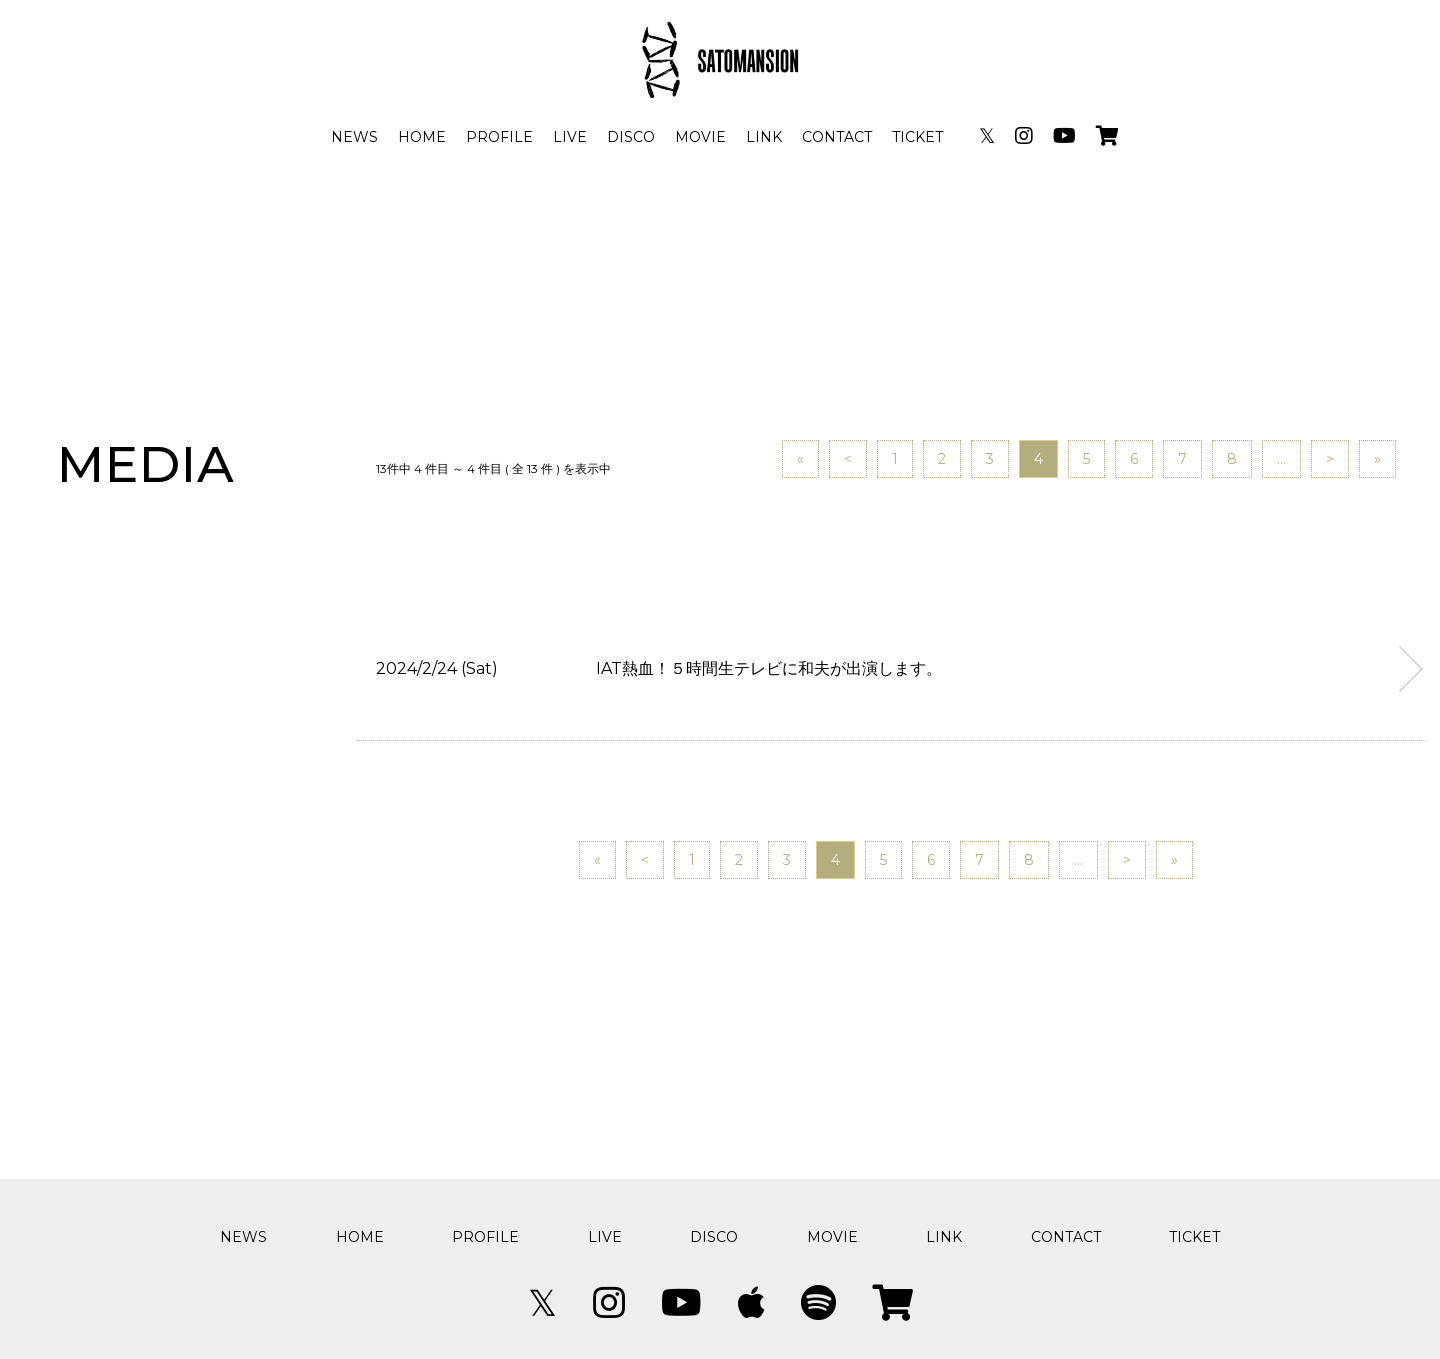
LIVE (570, 137)
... (1281, 459)
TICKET (917, 137)
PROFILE (499, 137)
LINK (764, 137)
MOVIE (700, 137)
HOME (422, 137)
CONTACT (837, 137)
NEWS (354, 137)
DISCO (631, 137)
